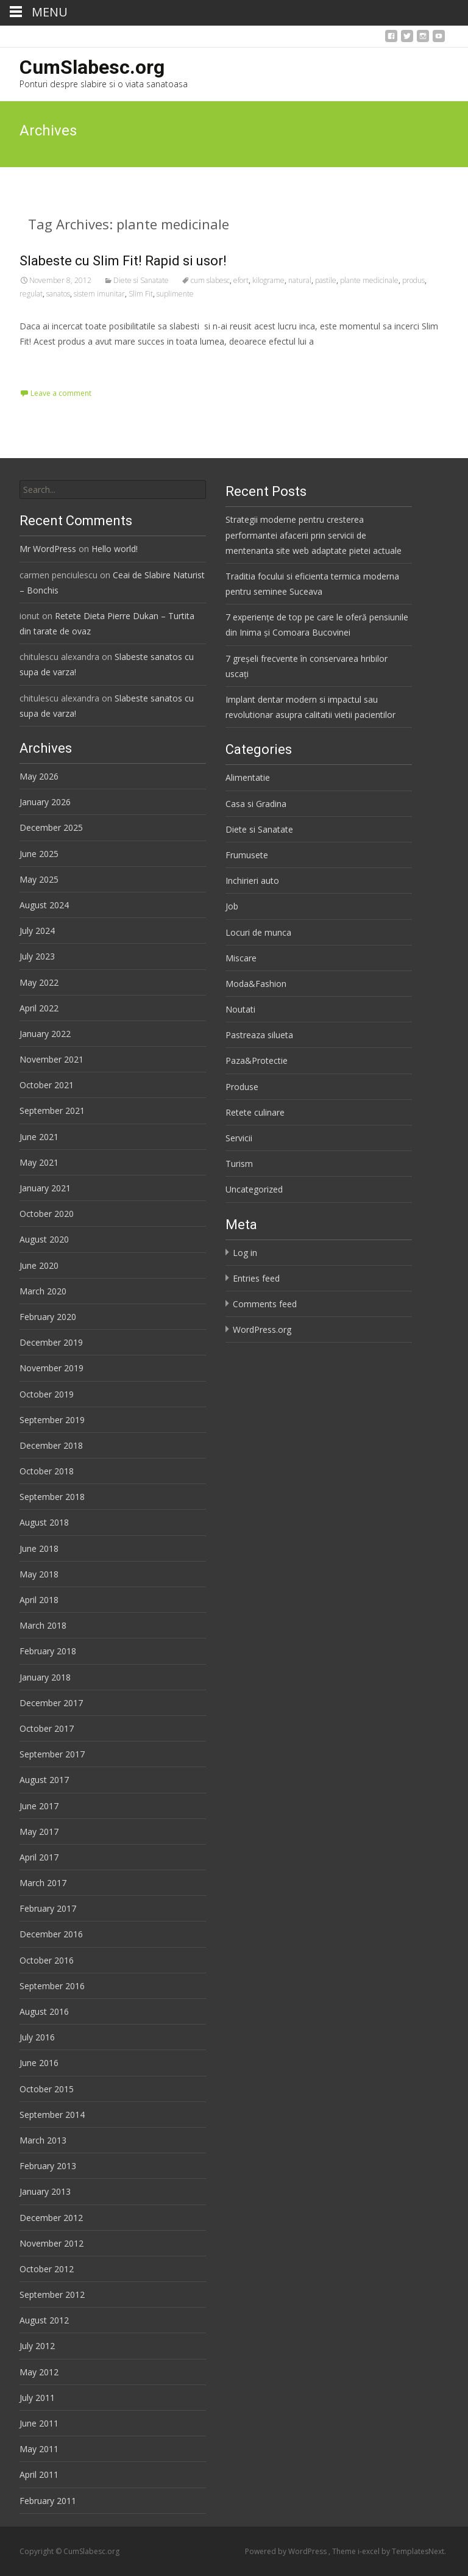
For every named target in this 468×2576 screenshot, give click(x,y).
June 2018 (39, 1548)
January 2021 (45, 1188)
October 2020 (47, 1213)
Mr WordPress (48, 548)
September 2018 (52, 1496)
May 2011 (39, 2449)
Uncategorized (254, 1189)
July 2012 (37, 2346)
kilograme (268, 280)
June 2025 (39, 853)
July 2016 (37, 2037)
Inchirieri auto (252, 880)
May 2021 (39, 1162)
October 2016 (47, 1960)
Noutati (240, 1009)
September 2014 (52, 2114)
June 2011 (39, 2423)
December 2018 (51, 1445)
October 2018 (47, 1471)
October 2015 (47, 2089)
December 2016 (51, 1934)
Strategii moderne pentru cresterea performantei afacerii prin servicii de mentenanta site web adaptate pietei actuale (313, 535)
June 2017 (39, 1806)
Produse (241, 1086)
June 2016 (39, 2062)
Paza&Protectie (256, 1060)
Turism (239, 1163)
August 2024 (44, 905)
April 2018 (39, 1600)
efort (241, 280)
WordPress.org (262, 1329)
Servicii (238, 1138)
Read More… (47, 364)
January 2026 (45, 802)
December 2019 (51, 1342)
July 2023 (37, 956)
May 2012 (39, 2372)
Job (231, 906)
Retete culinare (255, 1112)
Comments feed (265, 1304)
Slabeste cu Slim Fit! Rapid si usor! (123, 260)
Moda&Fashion (255, 983)
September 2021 (52, 1110)
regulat (31, 294)
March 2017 (43, 1883)
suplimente (175, 294)
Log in (245, 1252)
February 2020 (48, 1316)
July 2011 (37, 2397)
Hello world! (114, 548)
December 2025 (51, 827)
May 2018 (39, 1574)
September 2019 (52, 1420)
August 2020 (44, 1239)
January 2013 (45, 2191)
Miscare (241, 958)
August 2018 (44, 1522)
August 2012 (44, 2320)
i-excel (369, 2551)
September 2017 (52, 1754)
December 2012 (51, 2217)
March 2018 (43, 1625)
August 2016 (44, 2011)
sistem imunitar (99, 294)
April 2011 (39, 2474)
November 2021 (51, 1059)
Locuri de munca (258, 932)
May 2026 (39, 776)
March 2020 (43, 1291)
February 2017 (48, 1908)
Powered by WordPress (286, 2551)
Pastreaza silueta (259, 1035)
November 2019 (51, 1368)
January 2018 (45, 1677)
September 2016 (52, 1986)
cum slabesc (210, 280)
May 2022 (39, 982)
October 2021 (47, 1085)
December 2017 (51, 1703)
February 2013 (48, 2166)
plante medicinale (369, 280)
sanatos (58, 294)
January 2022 (45, 1033)
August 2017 (44, 1779)
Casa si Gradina (255, 803)
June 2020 (39, 1265)
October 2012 (47, 2269)
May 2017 (39, 1831)
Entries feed (256, 1278)
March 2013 (43, 2140)
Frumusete (246, 855)
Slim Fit (141, 294)
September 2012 (52, 2294)
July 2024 (37, 930)
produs (413, 280)
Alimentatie (247, 777)
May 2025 (39, 879)
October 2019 (47, 1394)
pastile (325, 280)
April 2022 (39, 1008)
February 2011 (48, 2500)
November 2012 (51, 2243)
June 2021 (39, 1137)
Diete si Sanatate (141, 280)
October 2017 (47, 1728)
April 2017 (39, 1857)
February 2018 (48, 1651)
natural (299, 280)
